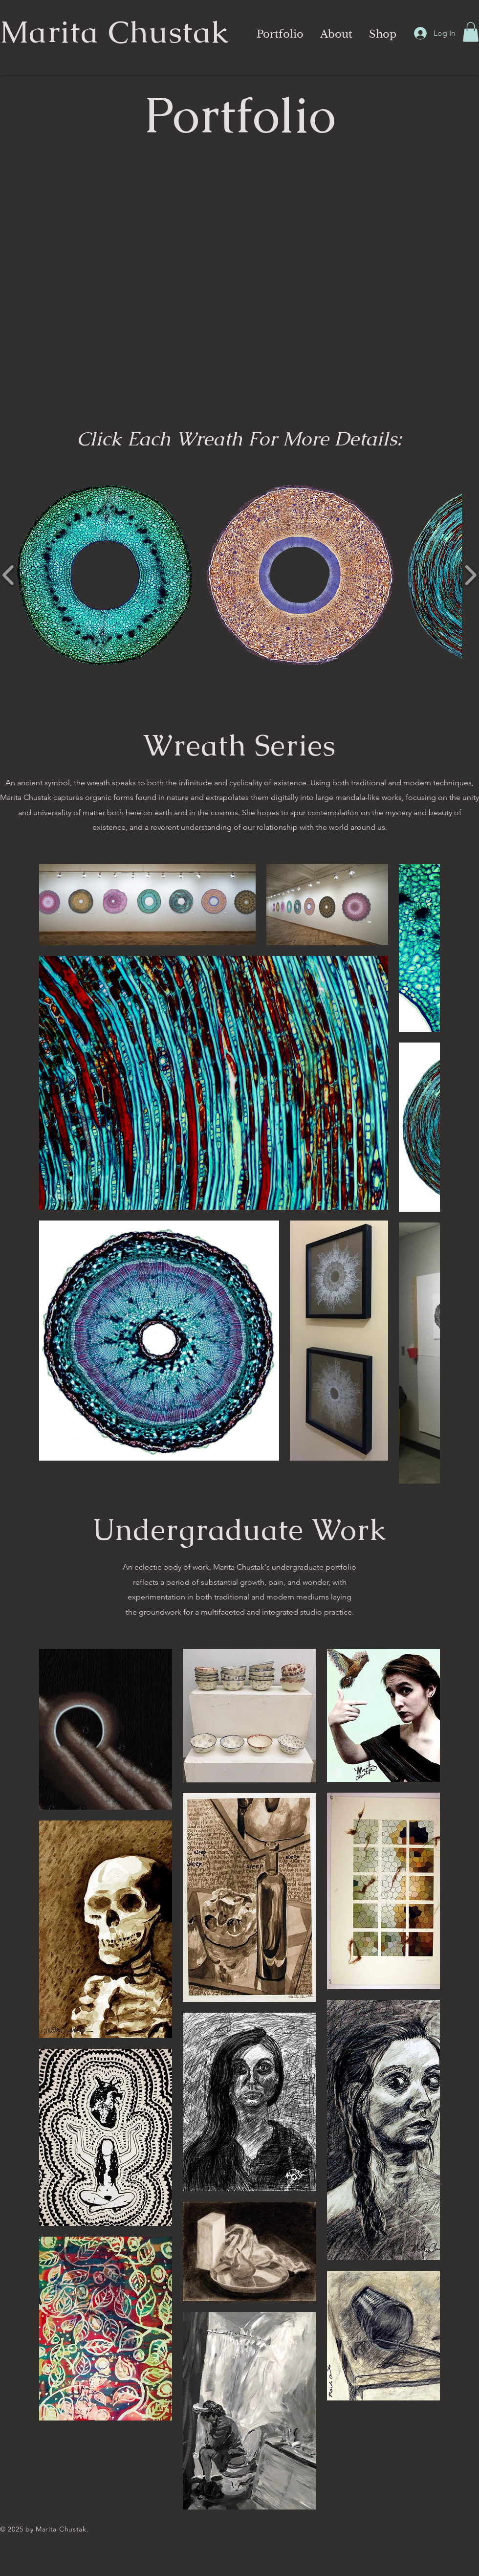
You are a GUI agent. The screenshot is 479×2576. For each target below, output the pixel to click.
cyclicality (245, 782)
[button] (279, 34)
